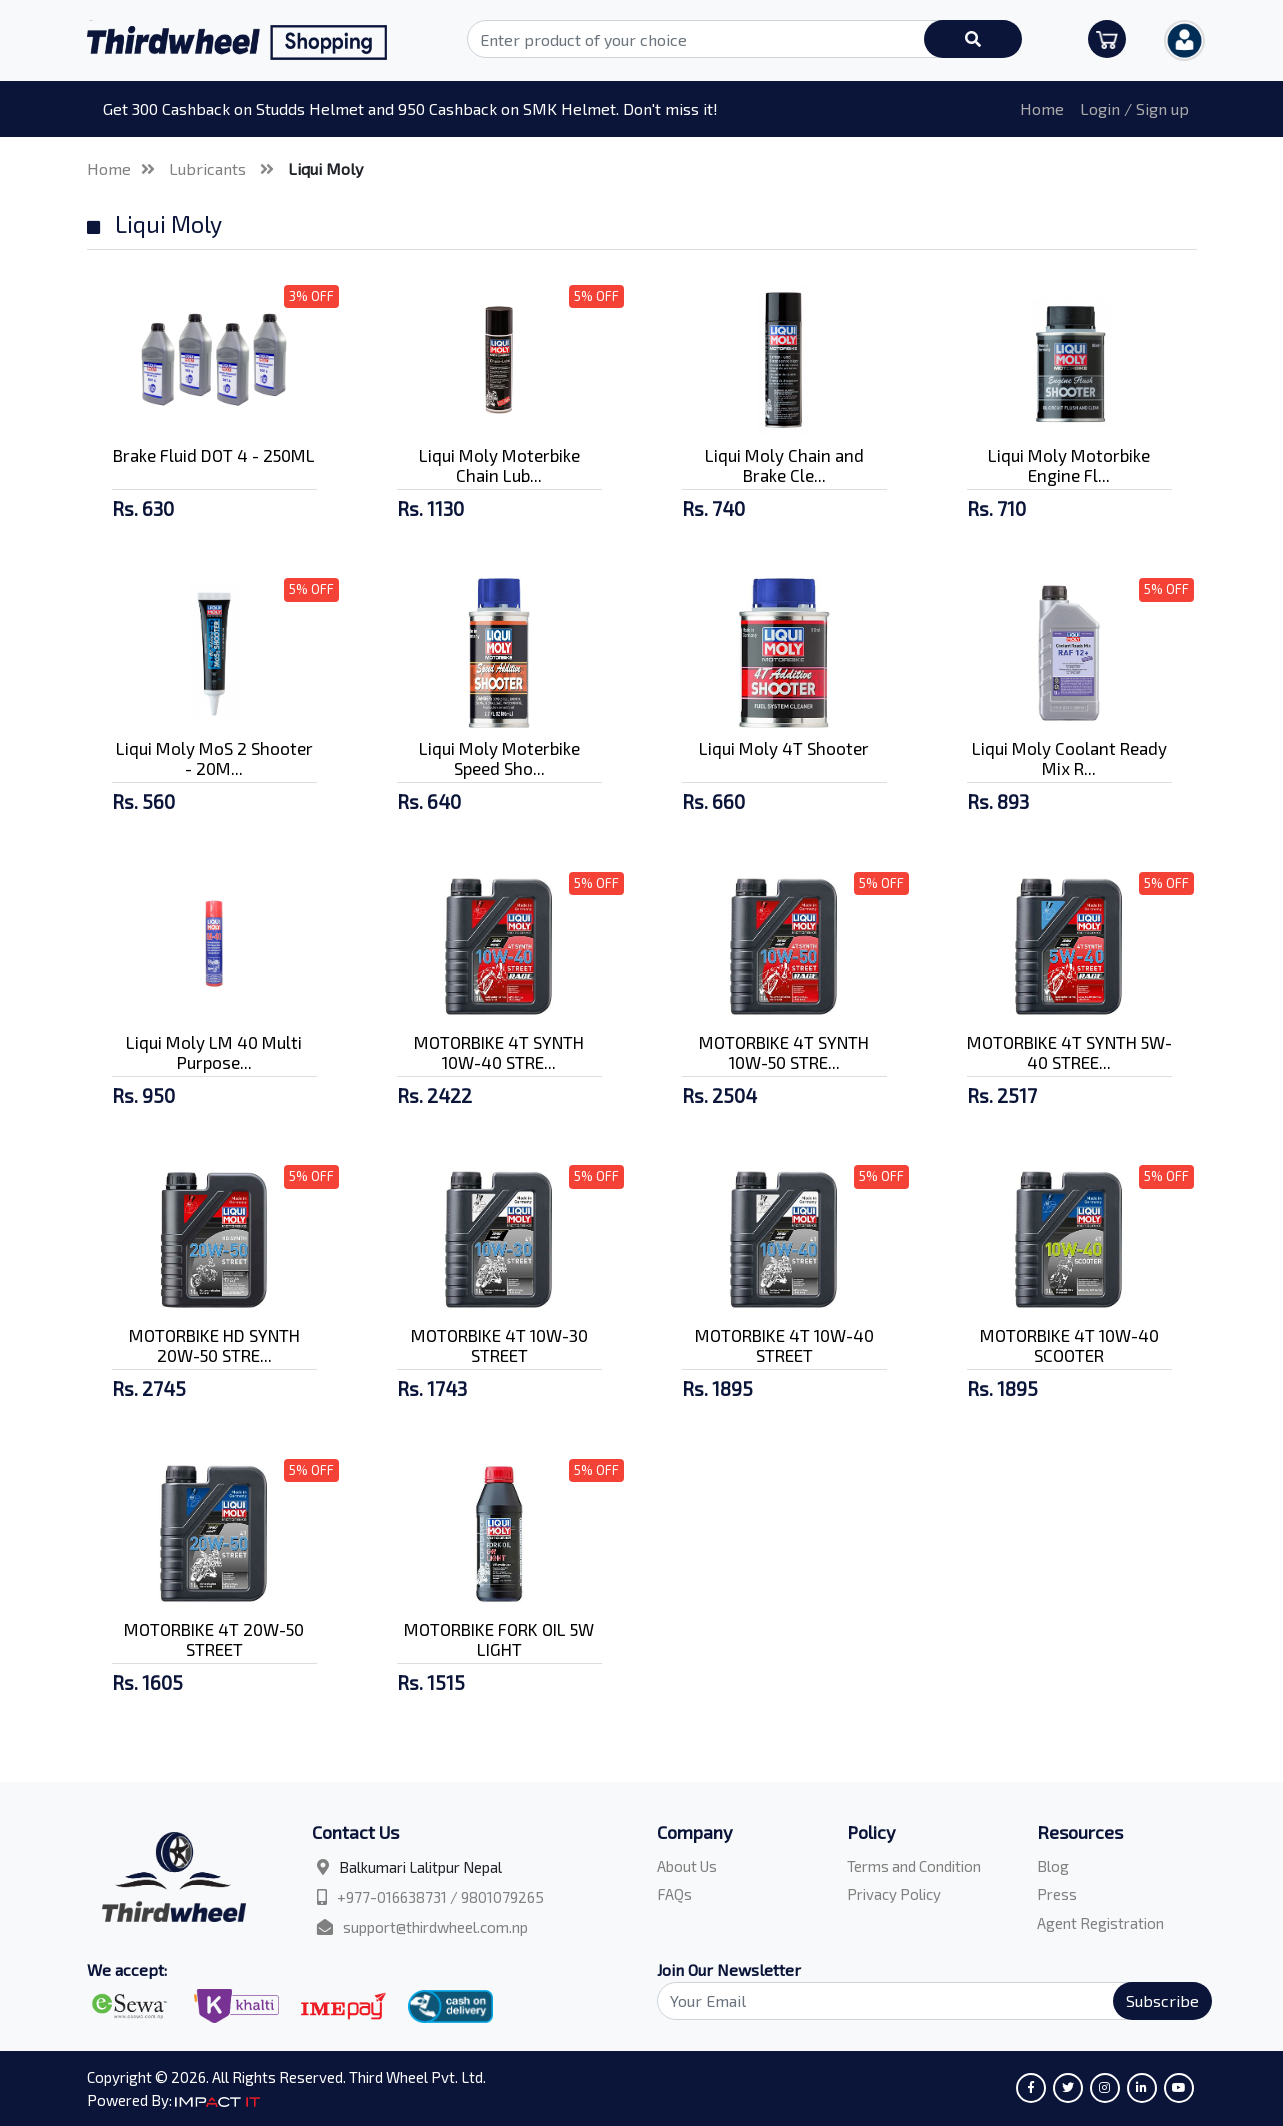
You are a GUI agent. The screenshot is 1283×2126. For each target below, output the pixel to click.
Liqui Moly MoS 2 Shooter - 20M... (214, 758)
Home (1042, 108)
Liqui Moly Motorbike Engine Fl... (1069, 465)
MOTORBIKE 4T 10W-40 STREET (784, 1345)
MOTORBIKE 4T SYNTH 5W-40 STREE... (1069, 1052)
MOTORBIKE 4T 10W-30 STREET (499, 1345)
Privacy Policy (894, 1894)
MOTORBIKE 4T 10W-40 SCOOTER (1069, 1345)
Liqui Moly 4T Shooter (784, 748)
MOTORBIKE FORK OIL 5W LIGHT (499, 1639)
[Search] (923, 2001)
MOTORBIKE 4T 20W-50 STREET (214, 1639)
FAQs (674, 1894)
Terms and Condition (914, 1866)
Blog (1053, 1866)
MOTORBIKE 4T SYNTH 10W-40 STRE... (499, 1052)
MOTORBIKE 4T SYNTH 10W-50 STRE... (784, 1052)
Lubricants (209, 168)
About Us (687, 1866)
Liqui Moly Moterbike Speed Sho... (499, 758)
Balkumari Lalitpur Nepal (420, 1867)
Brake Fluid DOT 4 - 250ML (214, 455)
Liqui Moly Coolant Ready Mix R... (1069, 758)
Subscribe (1162, 2000)
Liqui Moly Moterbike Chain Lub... (499, 465)
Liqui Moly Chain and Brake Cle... (784, 465)
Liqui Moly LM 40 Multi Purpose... (214, 1052)
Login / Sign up (1134, 108)
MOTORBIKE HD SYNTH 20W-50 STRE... (214, 1345)
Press (1057, 1894)
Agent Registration (1100, 1923)
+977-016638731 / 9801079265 (440, 1897)
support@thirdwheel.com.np (435, 1927)
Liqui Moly (325, 168)
